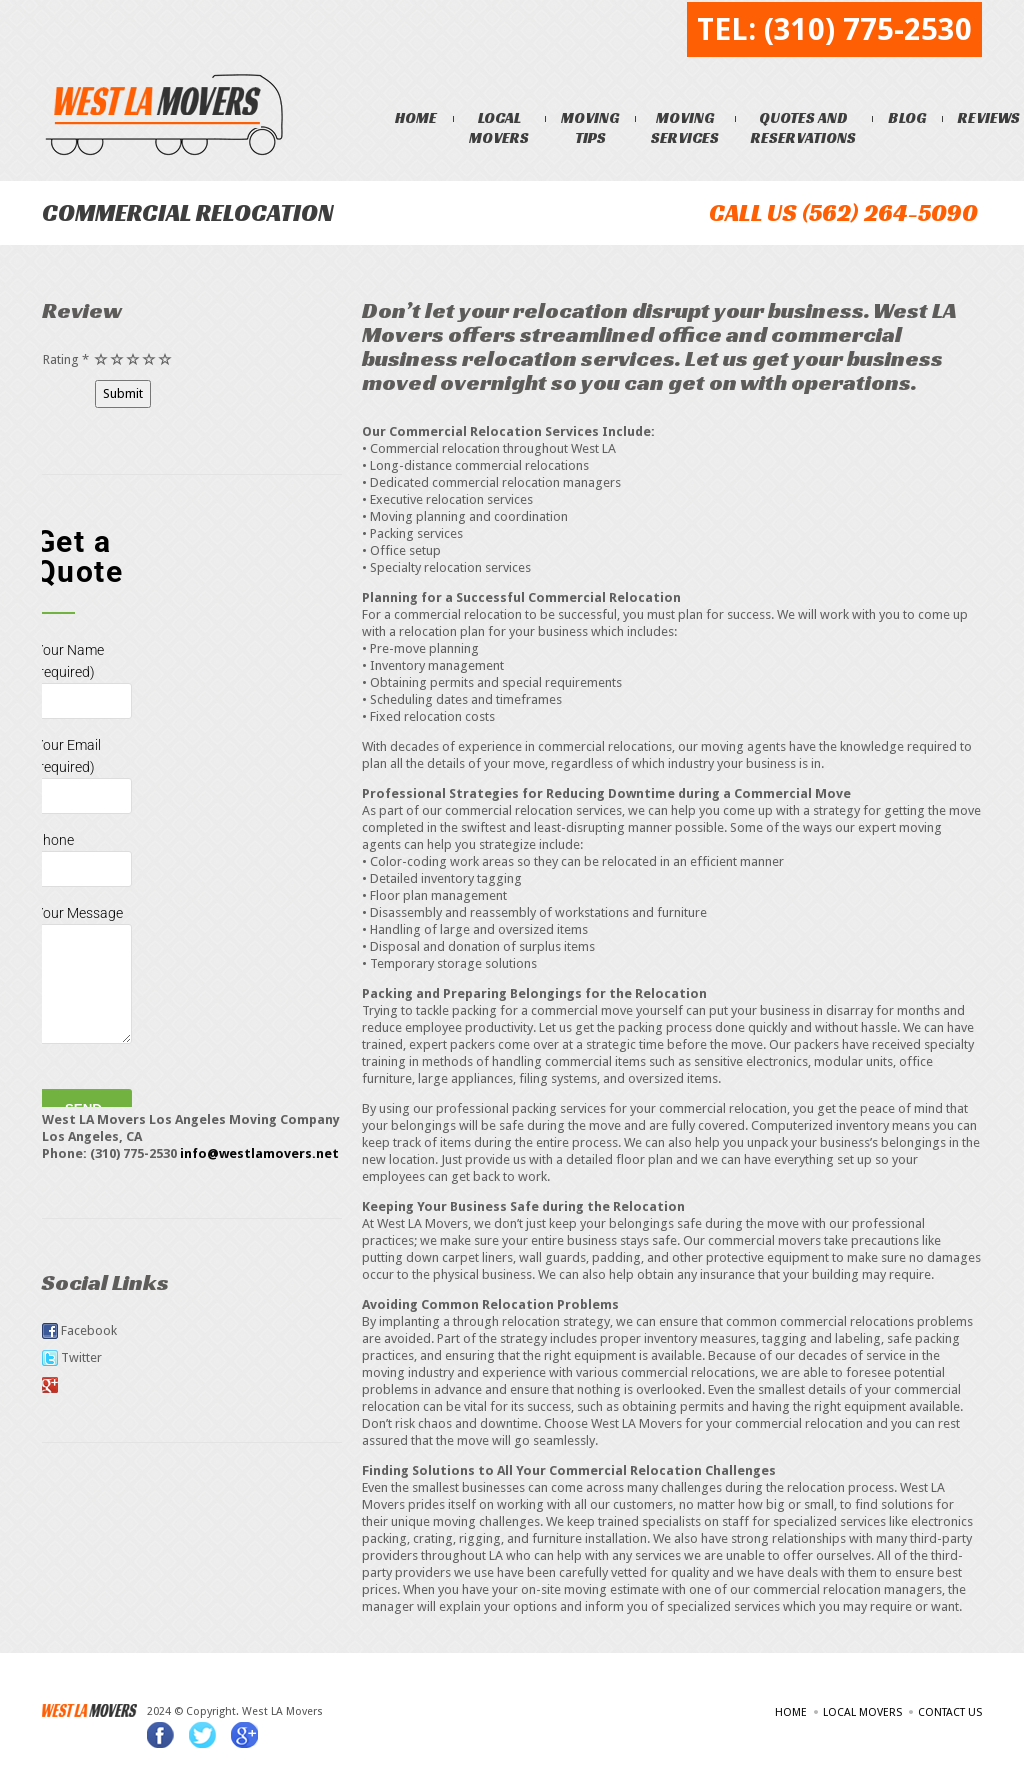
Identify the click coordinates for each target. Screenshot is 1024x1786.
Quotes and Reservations (806, 127)
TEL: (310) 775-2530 (834, 29)
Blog (910, 117)
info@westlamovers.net (259, 1155)
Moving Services (688, 127)
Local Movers (502, 127)
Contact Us (950, 1714)
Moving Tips (593, 127)
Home (419, 117)
